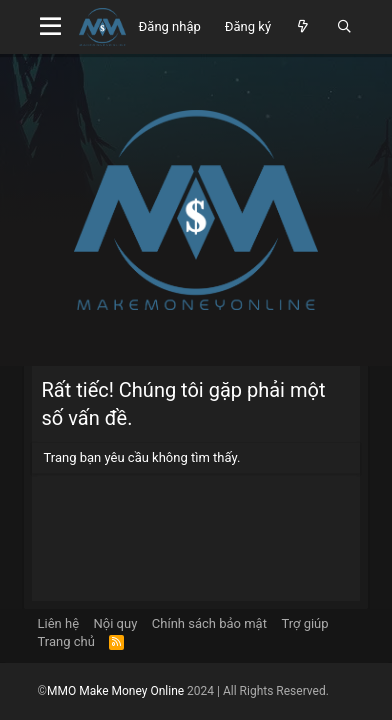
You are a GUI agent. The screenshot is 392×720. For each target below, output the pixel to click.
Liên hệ (59, 623)
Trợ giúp (304, 623)
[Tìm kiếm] (344, 27)
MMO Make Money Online (117, 691)
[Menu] (51, 27)
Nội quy (116, 623)
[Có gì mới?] (303, 27)
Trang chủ (66, 641)
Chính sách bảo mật (209, 623)
